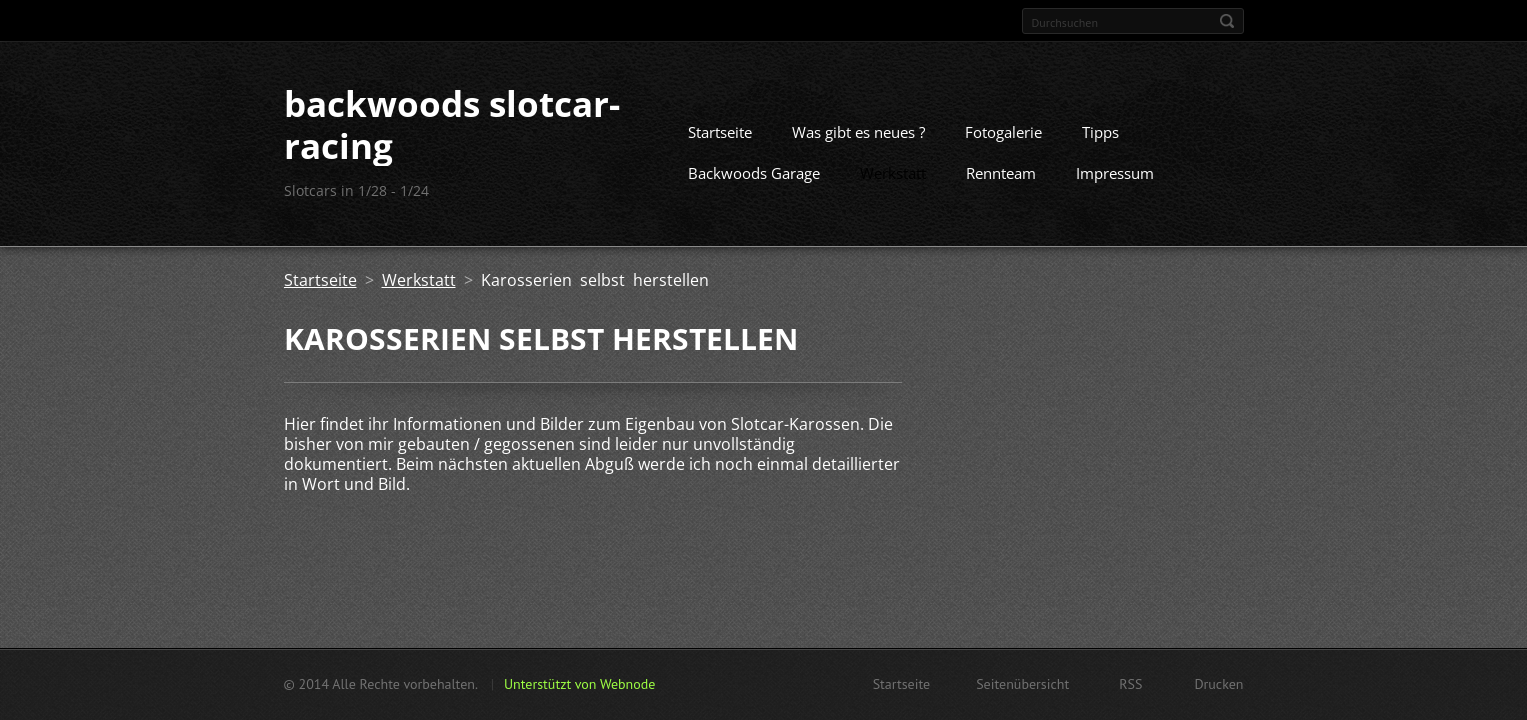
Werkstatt (893, 173)
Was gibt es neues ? (858, 132)
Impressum (1115, 173)
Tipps (1100, 132)
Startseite (720, 132)
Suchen (1227, 21)
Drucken (1218, 684)
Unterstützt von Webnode (579, 684)
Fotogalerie (1003, 132)
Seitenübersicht (1022, 684)
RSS (1130, 684)
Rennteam (1001, 173)
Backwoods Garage (754, 173)
